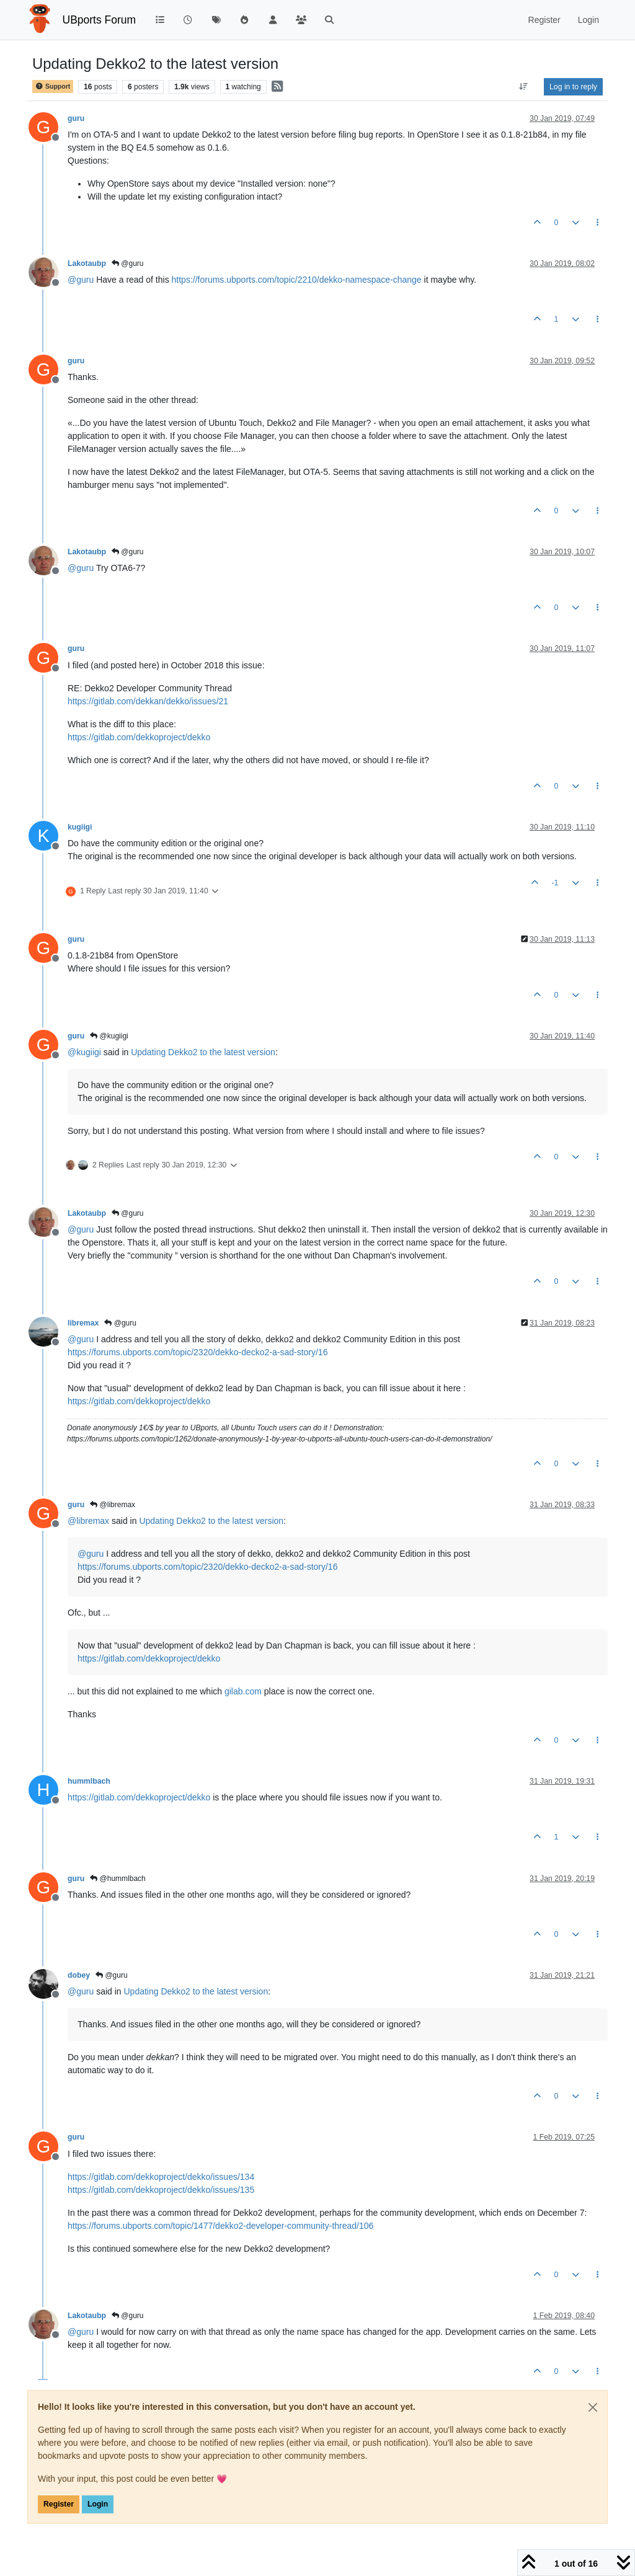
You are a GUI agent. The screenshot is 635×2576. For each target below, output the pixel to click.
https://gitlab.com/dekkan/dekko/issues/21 (148, 701)
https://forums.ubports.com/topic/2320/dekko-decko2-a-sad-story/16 (197, 1352)
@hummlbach (118, 1878)
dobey (79, 1975)
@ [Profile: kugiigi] (84, 1052)
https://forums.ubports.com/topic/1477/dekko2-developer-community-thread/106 (220, 2226)
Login (97, 2504)
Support (52, 86)
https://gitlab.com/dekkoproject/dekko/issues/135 (161, 2190)
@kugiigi (109, 1036)
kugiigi (80, 827)
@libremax (112, 1504)
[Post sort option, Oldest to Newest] (523, 86)
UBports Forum (99, 20)
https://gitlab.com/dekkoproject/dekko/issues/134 (161, 2177)
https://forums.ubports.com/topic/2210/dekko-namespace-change (297, 280)
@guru (128, 263)
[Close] (593, 2407)
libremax (83, 1323)
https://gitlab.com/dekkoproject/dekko (139, 737)
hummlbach (89, 1781)
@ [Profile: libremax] (88, 1521)
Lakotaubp (87, 263)
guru (76, 118)
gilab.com (243, 1691)
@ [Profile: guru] (81, 280)
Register (58, 2504)
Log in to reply (573, 86)
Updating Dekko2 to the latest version (203, 1052)
